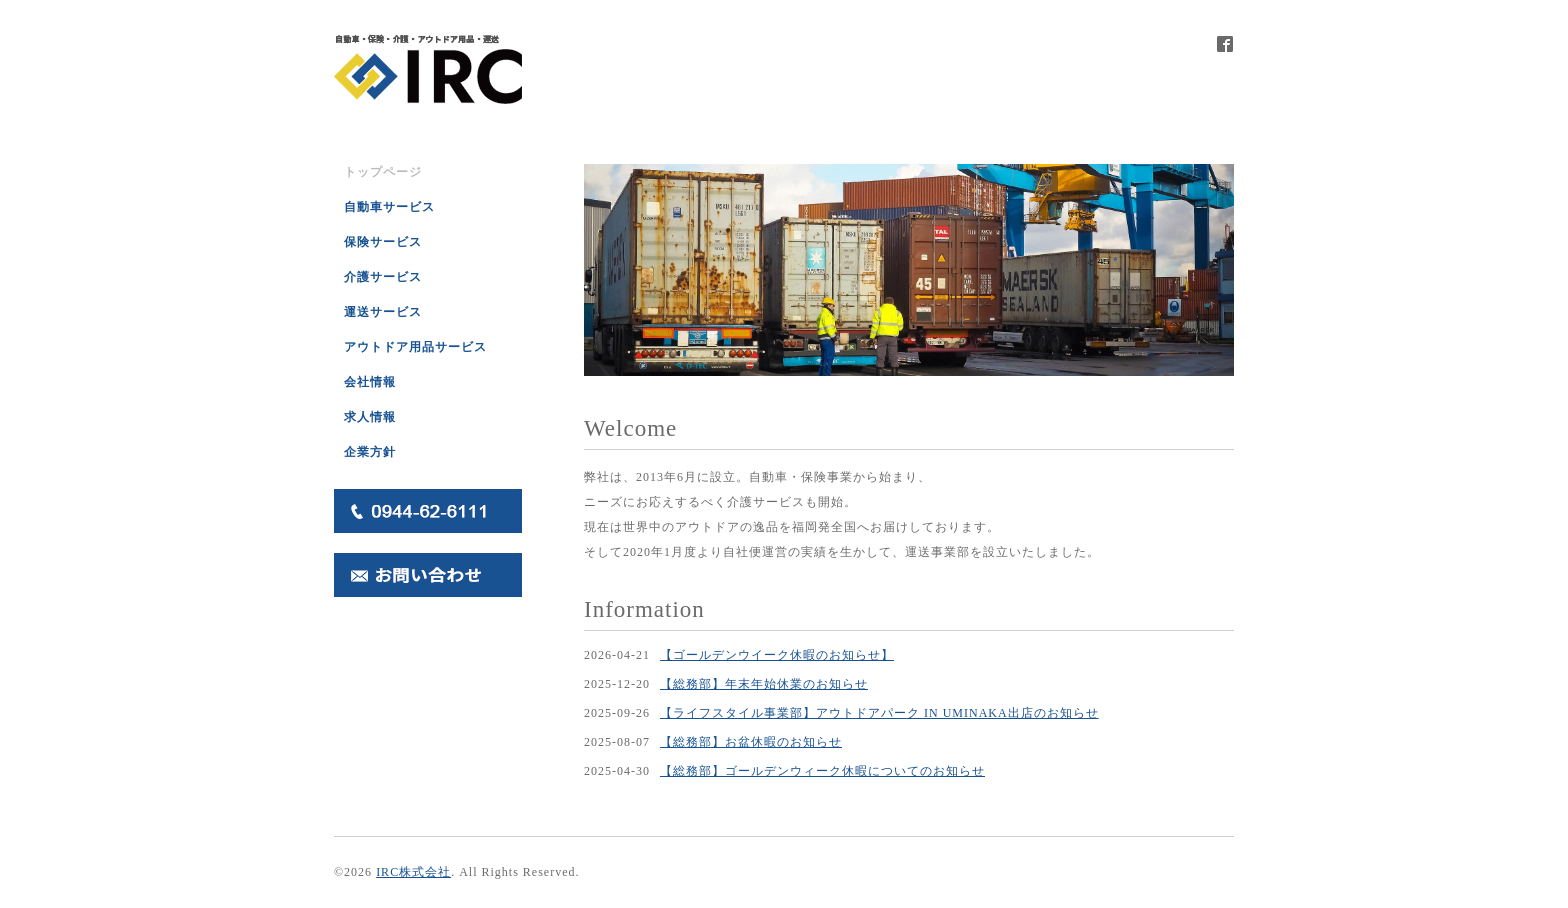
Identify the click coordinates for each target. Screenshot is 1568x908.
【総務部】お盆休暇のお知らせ (751, 742)
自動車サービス (389, 207)
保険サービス (383, 242)
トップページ (383, 172)
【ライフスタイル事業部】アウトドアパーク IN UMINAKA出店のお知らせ (879, 713)
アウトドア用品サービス (415, 347)
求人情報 (370, 417)
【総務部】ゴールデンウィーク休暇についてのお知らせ (822, 771)
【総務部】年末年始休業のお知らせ (764, 684)
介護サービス (383, 277)
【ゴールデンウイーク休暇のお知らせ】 (777, 655)
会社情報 (370, 382)
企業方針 (370, 452)
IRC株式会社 (413, 872)
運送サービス (383, 312)
